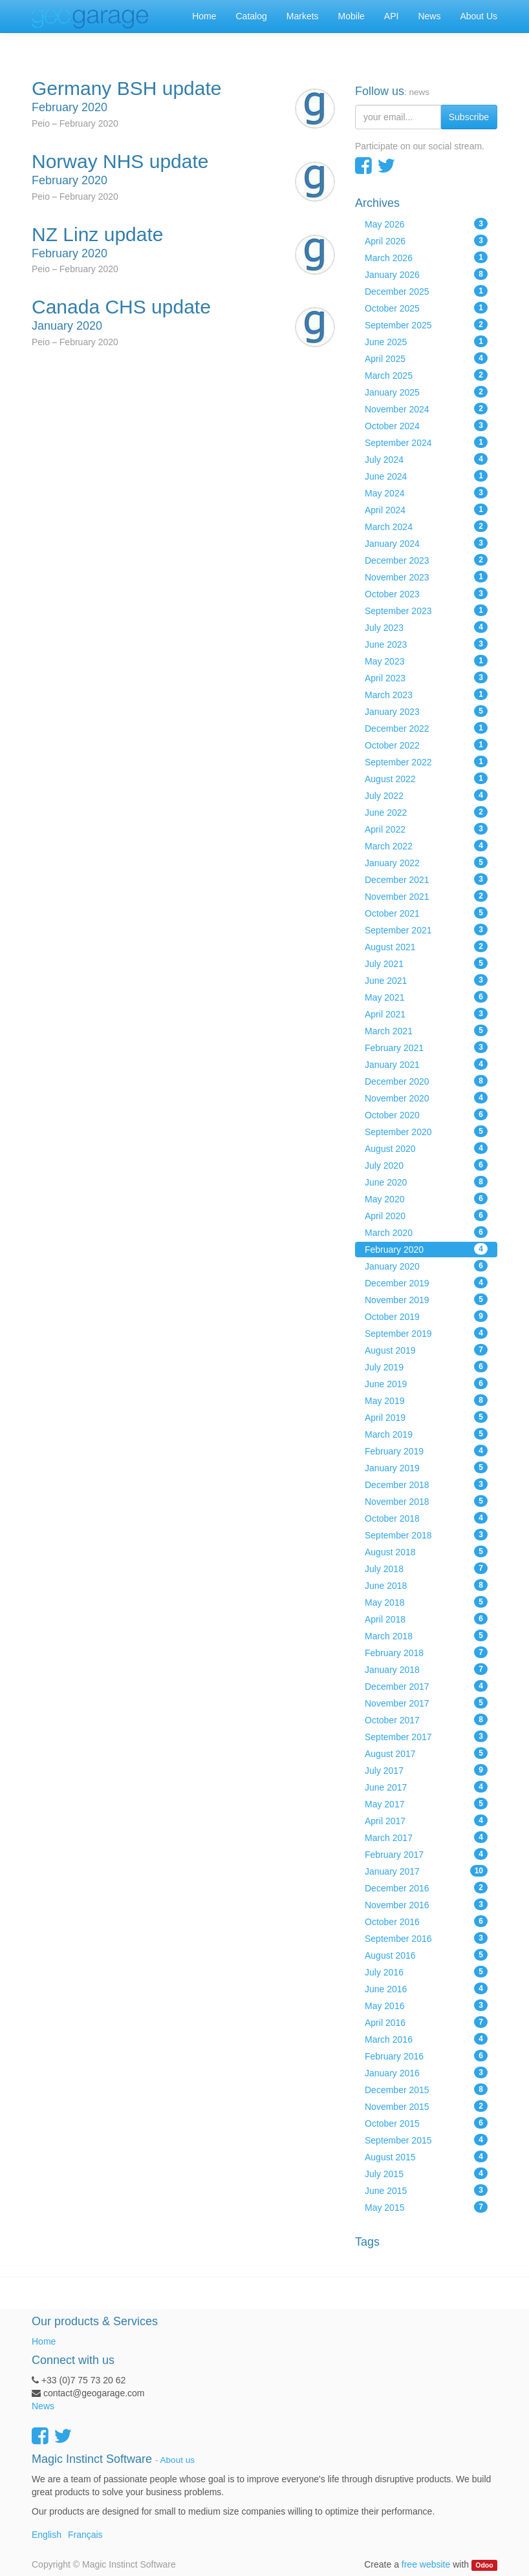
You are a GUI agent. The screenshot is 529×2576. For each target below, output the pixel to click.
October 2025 (426, 308)
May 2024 (426, 492)
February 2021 (426, 1047)
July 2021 (426, 963)
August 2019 (426, 1350)
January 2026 (426, 274)
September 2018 (426, 1534)
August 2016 (426, 1955)
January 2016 (426, 2072)
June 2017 (426, 1787)
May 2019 (426, 1400)
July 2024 (426, 459)
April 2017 (426, 1820)
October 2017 (426, 1719)
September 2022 (426, 761)
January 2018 (426, 1669)
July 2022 (426, 795)
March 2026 (426, 257)
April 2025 (426, 358)
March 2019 (426, 1434)
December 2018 (426, 1484)
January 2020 (426, 1266)
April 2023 (426, 677)
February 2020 (426, 1249)
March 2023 (426, 694)
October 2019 (426, 1316)
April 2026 (426, 240)
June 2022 (426, 812)
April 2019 (426, 1417)
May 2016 (426, 2005)
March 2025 (426, 375)
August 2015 (426, 2156)
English (46, 2534)
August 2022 (426, 778)
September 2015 (426, 2139)
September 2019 (426, 1333)
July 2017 (426, 1770)
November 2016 (426, 1904)
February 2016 (426, 2055)
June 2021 (426, 980)
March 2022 (426, 845)
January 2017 (426, 1871)
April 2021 (426, 1013)
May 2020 (426, 1198)
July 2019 (426, 1366)
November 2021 (426, 896)
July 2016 (426, 1971)
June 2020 (426, 1181)
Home (44, 2341)
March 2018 (426, 1635)
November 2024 (426, 408)
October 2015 (426, 2123)
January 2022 (426, 862)
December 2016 (426, 1887)
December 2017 (426, 1686)
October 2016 (426, 1921)
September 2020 (426, 1131)
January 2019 (426, 1467)
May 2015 (426, 2207)
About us (177, 2460)
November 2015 (426, 2106)
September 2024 (426, 442)
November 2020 (426, 1097)
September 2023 (426, 610)
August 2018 (426, 1551)
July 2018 (426, 1568)
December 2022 (426, 728)
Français (85, 2534)
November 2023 (426, 576)
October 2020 (426, 1114)
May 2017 (426, 1803)
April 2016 (426, 2022)
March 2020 (426, 1232)
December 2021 (426, 879)
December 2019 (426, 1282)
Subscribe (469, 117)
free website (426, 2564)
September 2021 (426, 929)
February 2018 (426, 1652)
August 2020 (426, 1148)
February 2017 (426, 1854)
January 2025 (426, 392)
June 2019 (426, 1383)
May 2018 (426, 1602)
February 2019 (426, 1450)
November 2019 (426, 1299)
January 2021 (426, 1064)
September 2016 (426, 1938)
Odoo (484, 2565)
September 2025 (426, 324)
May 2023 (426, 660)
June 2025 (426, 341)
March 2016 (426, 2039)
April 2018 (426, 1618)
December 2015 (426, 2089)
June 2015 (426, 2190)
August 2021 (426, 946)
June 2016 (426, 1988)
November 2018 (426, 1501)
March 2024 (426, 526)
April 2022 (426, 829)
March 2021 (426, 1030)
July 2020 (426, 1165)
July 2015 (426, 2173)
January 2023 (426, 711)
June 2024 (426, 476)
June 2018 (426, 1585)
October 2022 (426, 744)
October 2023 (426, 593)
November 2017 (426, 1702)
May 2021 (426, 997)
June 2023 (426, 644)
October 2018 (426, 1518)
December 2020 (426, 1081)
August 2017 (426, 1753)
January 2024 (426, 543)
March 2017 (426, 1837)
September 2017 (426, 1736)
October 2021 (426, 913)
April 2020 (426, 1215)
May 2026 (426, 223)
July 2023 (426, 627)
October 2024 (426, 425)
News (43, 2406)
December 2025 (426, 291)
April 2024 (426, 509)
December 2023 (426, 560)
